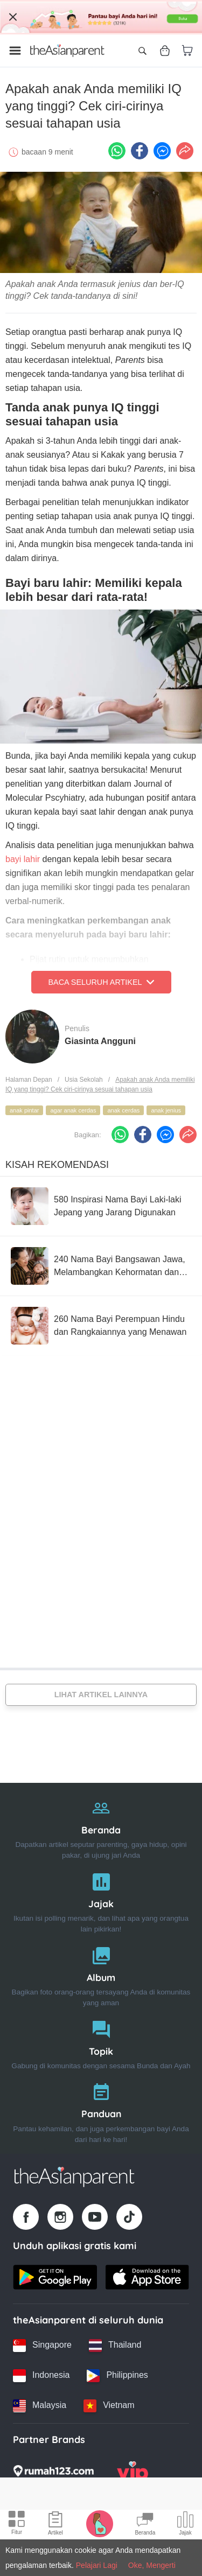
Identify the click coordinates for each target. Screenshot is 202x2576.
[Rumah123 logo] (53, 2474)
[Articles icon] (55, 2525)
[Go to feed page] (67, 50)
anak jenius (166, 1110)
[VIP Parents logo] (132, 2474)
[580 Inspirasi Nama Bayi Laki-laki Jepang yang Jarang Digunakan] (101, 1206)
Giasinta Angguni (100, 1041)
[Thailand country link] (115, 2345)
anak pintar (24, 1110)
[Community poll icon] (185, 2525)
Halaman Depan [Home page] (28, 1079)
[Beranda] (101, 1826)
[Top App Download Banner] (101, 17)
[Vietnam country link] (108, 2405)
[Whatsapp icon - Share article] (117, 150)
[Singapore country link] (42, 2345)
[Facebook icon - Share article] (139, 150)
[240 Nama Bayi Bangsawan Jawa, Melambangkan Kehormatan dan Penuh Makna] (101, 1266)
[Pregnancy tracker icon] (100, 2523)
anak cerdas (123, 1110)
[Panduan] (101, 2110)
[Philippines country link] (117, 2375)
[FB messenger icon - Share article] (162, 150)
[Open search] (142, 51)
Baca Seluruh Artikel (101, 982)
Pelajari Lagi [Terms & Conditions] (96, 2565)
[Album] (101, 1974)
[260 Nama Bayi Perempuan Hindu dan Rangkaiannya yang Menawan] (101, 1326)
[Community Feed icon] (145, 2525)
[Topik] (101, 2042)
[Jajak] (101, 1900)
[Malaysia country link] (39, 2405)
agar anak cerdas (73, 1110)
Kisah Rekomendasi (57, 1164)
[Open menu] (15, 50)
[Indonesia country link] (41, 2375)
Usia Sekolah (84, 1079)
